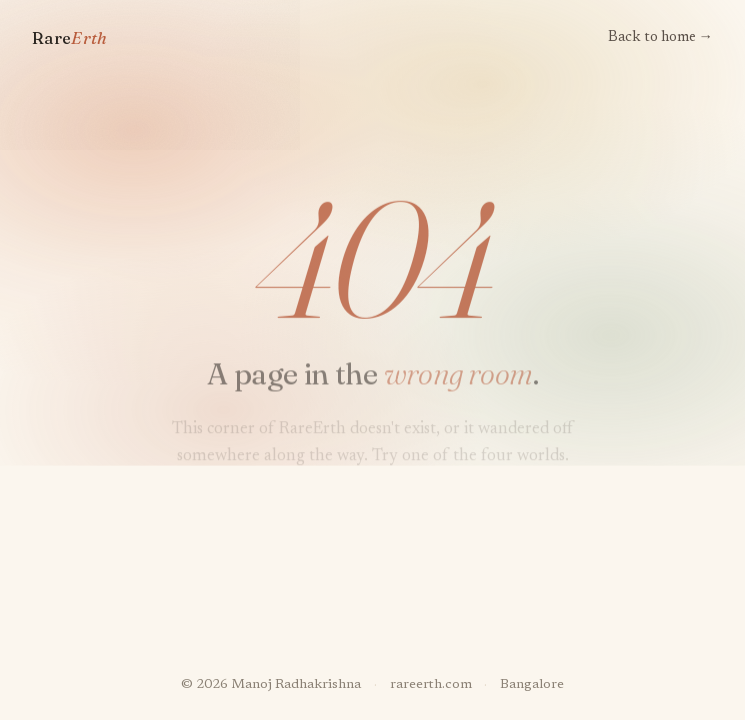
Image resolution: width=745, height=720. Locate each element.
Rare (70, 38)
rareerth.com (431, 685)
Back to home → (660, 37)
